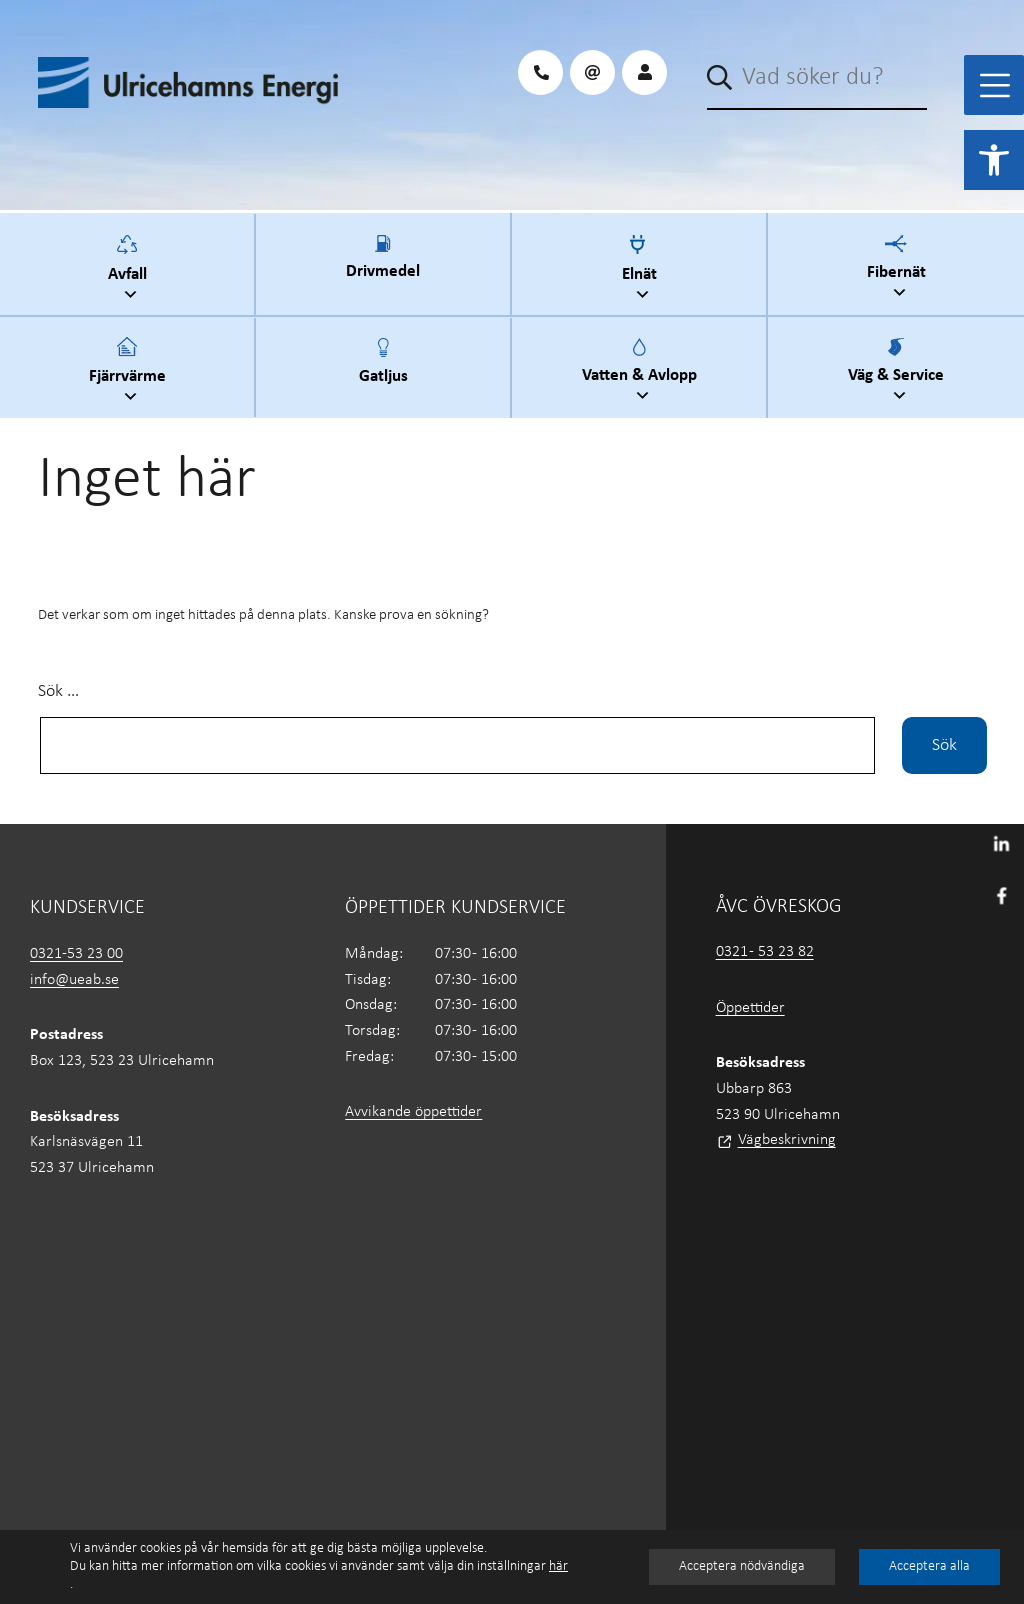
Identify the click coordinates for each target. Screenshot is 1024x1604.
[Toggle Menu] (995, 85)
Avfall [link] (130, 270)
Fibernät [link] (899, 269)
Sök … (58, 691)
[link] (994, 160)
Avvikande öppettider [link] (413, 1112)
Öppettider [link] (750, 1008)
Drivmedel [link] (383, 269)
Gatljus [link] (383, 373)
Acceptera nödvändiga (742, 1566)
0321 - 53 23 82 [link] (765, 952)
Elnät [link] (642, 270)
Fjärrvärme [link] (130, 372)
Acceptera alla (929, 1566)
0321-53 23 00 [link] (76, 954)
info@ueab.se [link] (74, 980)
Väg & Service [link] (899, 372)
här (558, 1566)
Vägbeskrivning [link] (787, 1140)
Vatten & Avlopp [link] (642, 372)
